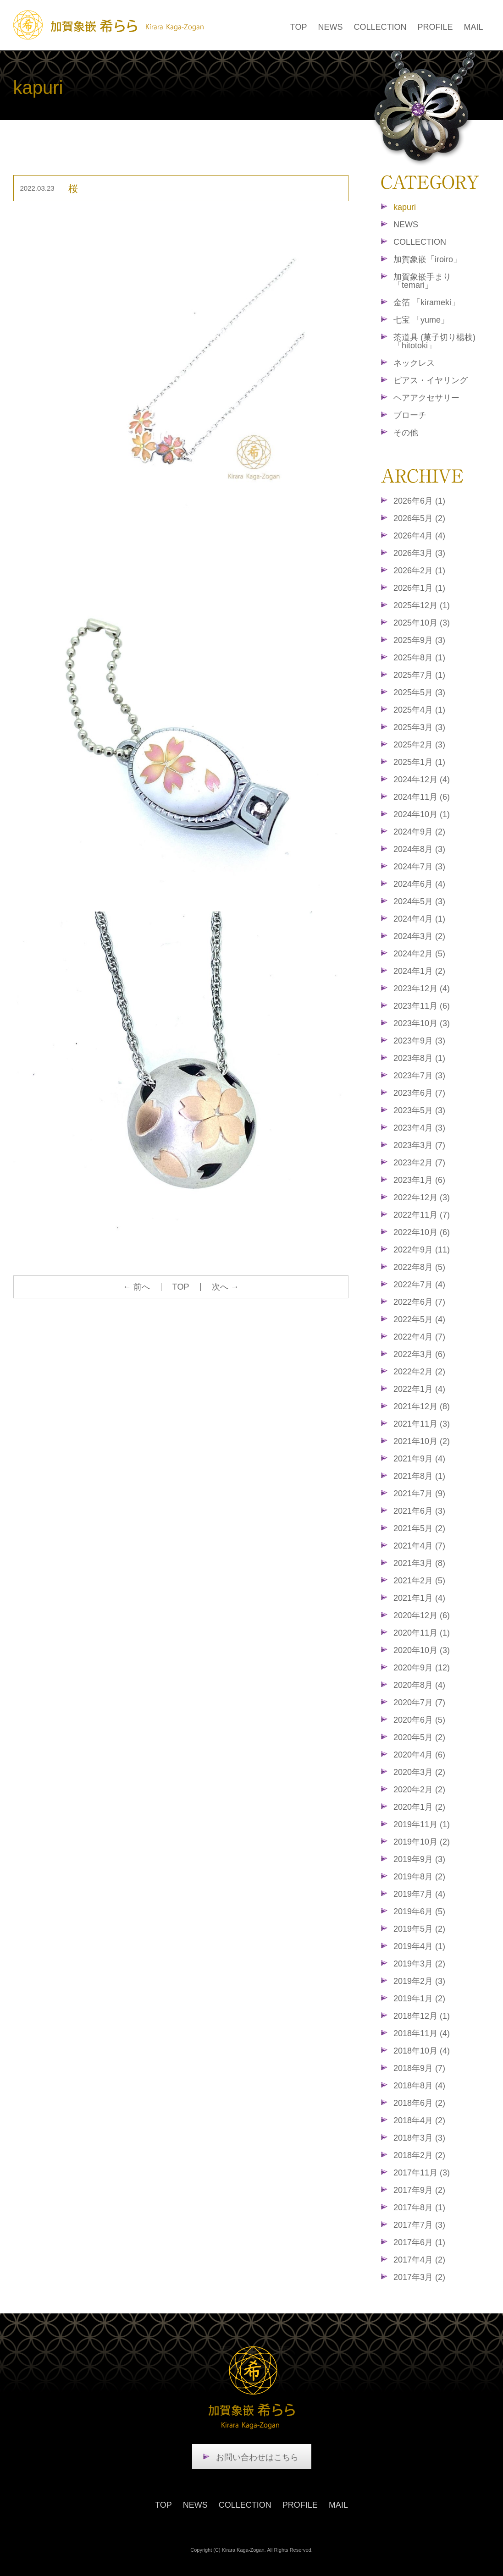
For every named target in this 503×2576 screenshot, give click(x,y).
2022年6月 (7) (419, 1302)
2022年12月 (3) (421, 1197)
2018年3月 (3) (419, 2137)
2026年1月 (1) (419, 588)
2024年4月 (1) (419, 918)
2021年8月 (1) (419, 1476)
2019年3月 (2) (419, 1963)
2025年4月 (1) (419, 709)
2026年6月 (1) (419, 500)
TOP (298, 27)
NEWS (330, 27)
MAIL (473, 27)
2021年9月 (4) (419, 1458)
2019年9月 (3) (419, 1859)
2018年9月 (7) (419, 2068)
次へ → (225, 1286)
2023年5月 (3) (419, 1110)
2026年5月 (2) (419, 518)
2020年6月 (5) (419, 1720)
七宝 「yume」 (421, 319)
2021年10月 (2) (421, 1441)
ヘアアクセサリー (426, 397)
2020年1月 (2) (419, 1807)
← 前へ (136, 1286)
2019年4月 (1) (419, 1946)
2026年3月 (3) (419, 553)
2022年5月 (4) (419, 1319)
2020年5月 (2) (419, 1737)
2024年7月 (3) (419, 866)
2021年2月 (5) (419, 1580)
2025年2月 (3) (419, 744)
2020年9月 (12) (421, 1667)
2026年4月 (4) (419, 535)
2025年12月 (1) (421, 605)
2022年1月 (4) (419, 1389)
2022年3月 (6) (419, 1354)
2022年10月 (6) (421, 1232)
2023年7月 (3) (419, 1075)
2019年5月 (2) (419, 1928)
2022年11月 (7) (421, 1214)
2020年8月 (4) (419, 1685)
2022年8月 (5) (419, 1267)
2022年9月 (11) (421, 1249)
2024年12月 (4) (421, 779)
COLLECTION (380, 27)
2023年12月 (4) (421, 988)
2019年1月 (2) (419, 1998)
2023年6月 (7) (419, 1093)
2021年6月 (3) (419, 1511)
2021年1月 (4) (419, 1598)
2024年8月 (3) (419, 849)
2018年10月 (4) (421, 2050)
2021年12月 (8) (421, 1406)
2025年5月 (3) (419, 692)
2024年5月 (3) (419, 901)
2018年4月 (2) (419, 2120)
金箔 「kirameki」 (426, 302)
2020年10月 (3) (421, 1650)
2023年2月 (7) (419, 1162)
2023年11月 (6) (421, 1006)
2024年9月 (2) (419, 831)
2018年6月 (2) (419, 2103)
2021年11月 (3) (421, 1423)
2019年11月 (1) (421, 1824)
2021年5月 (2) (419, 1528)
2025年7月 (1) (419, 675)
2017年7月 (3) (419, 2225)
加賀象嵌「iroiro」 (427, 259)
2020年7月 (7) (419, 1702)
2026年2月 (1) (419, 570)
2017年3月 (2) (419, 2277)
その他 (405, 432)
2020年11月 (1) (421, 1632)
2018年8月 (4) (419, 2085)
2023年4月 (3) (419, 1127)
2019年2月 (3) (419, 1981)
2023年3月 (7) (419, 1145)
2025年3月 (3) (419, 727)
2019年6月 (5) (419, 1911)
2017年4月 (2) (419, 2259)
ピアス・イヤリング (430, 380)
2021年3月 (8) (419, 1563)
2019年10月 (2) (421, 1841)
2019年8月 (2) (419, 1876)
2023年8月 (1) (419, 1058)
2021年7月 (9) (419, 1493)
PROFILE (435, 27)
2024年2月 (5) (419, 953)
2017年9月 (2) (419, 2190)
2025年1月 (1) (419, 762)
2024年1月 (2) (419, 971)
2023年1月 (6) (419, 1180)
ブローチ (409, 415)
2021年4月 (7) (419, 1545)
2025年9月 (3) (419, 640)
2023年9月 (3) (419, 1040)
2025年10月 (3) (421, 622)
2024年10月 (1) (421, 814)
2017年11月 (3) (421, 2172)
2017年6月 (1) (419, 2242)
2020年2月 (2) (419, 1789)
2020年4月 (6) (419, 1754)
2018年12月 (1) (421, 2016)
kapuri (404, 207)
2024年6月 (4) (419, 884)
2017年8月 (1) (419, 2207)
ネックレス (414, 363)
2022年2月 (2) (419, 1371)
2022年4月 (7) (419, 1336)
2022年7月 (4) (419, 1284)
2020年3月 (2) (419, 1772)
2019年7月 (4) (419, 1894)
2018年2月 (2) (419, 2155)
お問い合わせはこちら (257, 2457)
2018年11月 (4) (421, 2033)
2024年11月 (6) (421, 797)
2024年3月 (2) (419, 936)
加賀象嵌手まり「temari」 (422, 281)
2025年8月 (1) (419, 657)
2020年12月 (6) (421, 1615)
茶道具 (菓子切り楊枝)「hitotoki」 (434, 341)
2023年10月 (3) (421, 1023)
